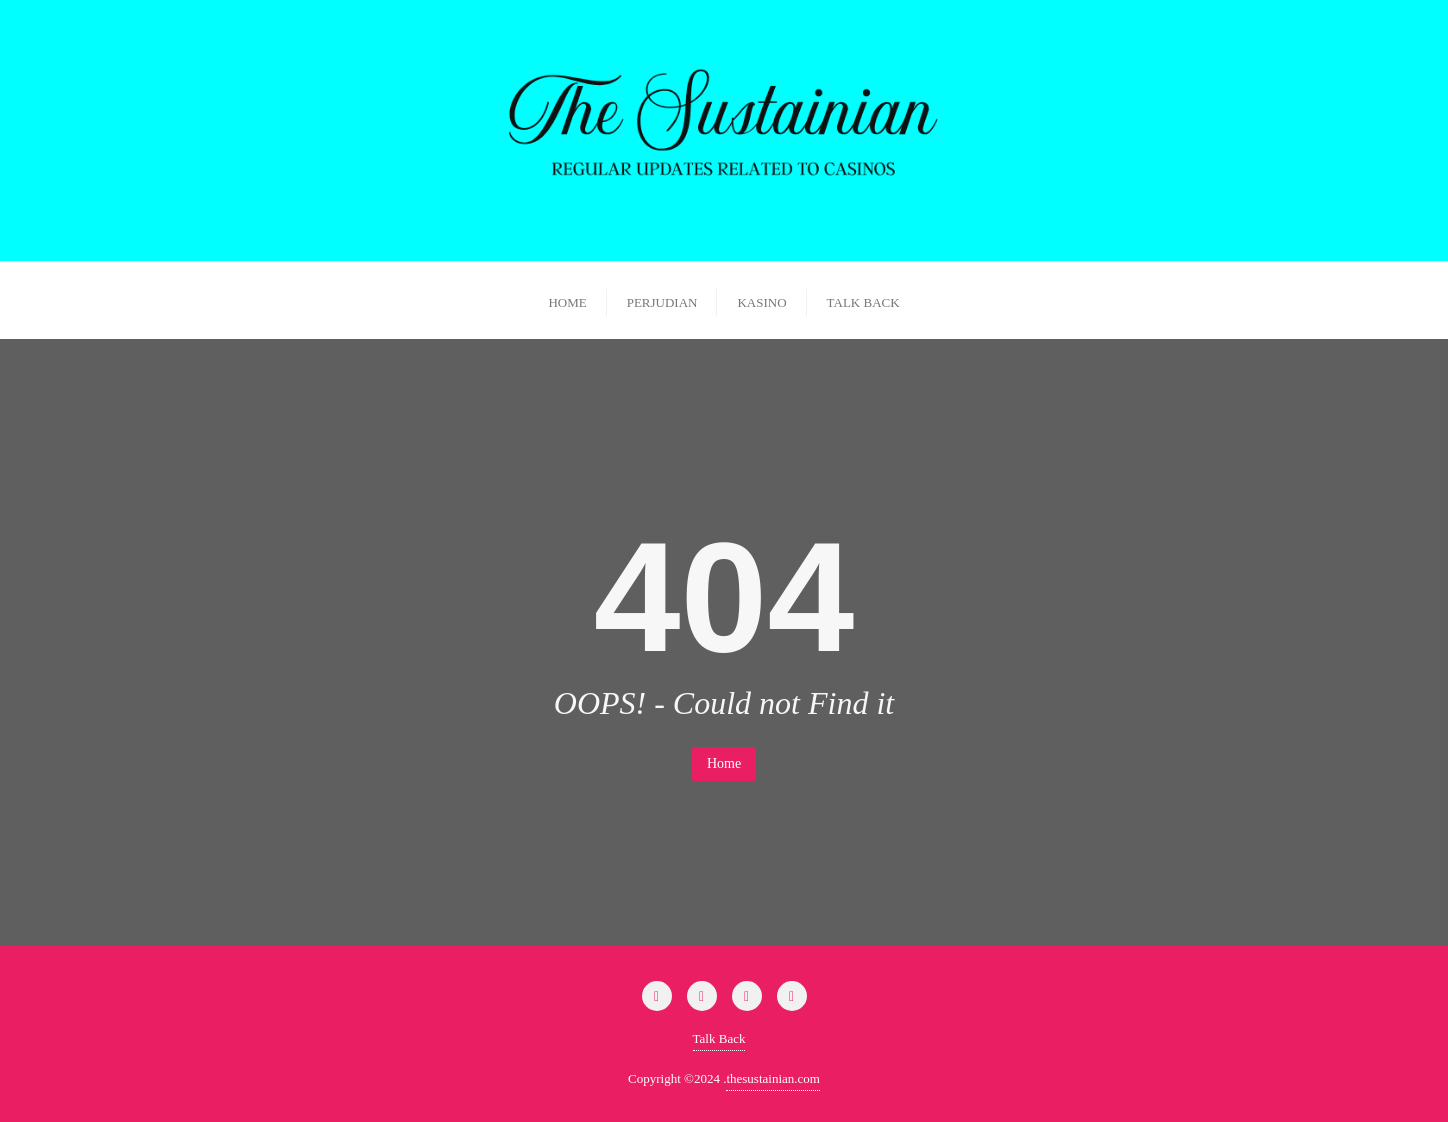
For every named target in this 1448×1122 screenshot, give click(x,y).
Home (724, 763)
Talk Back (719, 1038)
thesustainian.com (773, 1078)
